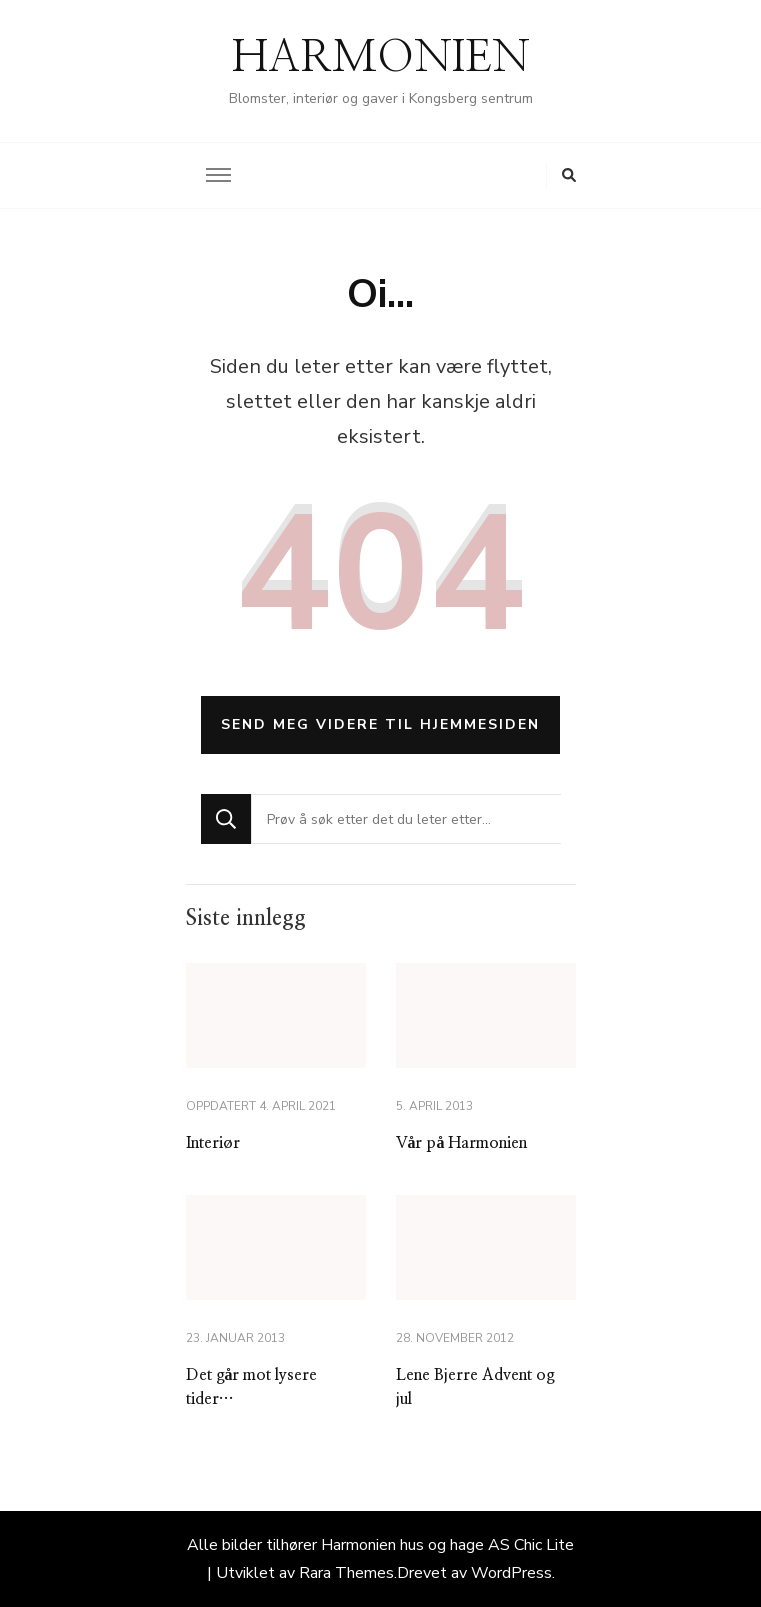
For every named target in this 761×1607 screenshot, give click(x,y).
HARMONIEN (381, 58)
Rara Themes (346, 1573)
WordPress (511, 1573)
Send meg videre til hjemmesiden (380, 724)
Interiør (213, 1143)
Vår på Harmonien (462, 1143)
